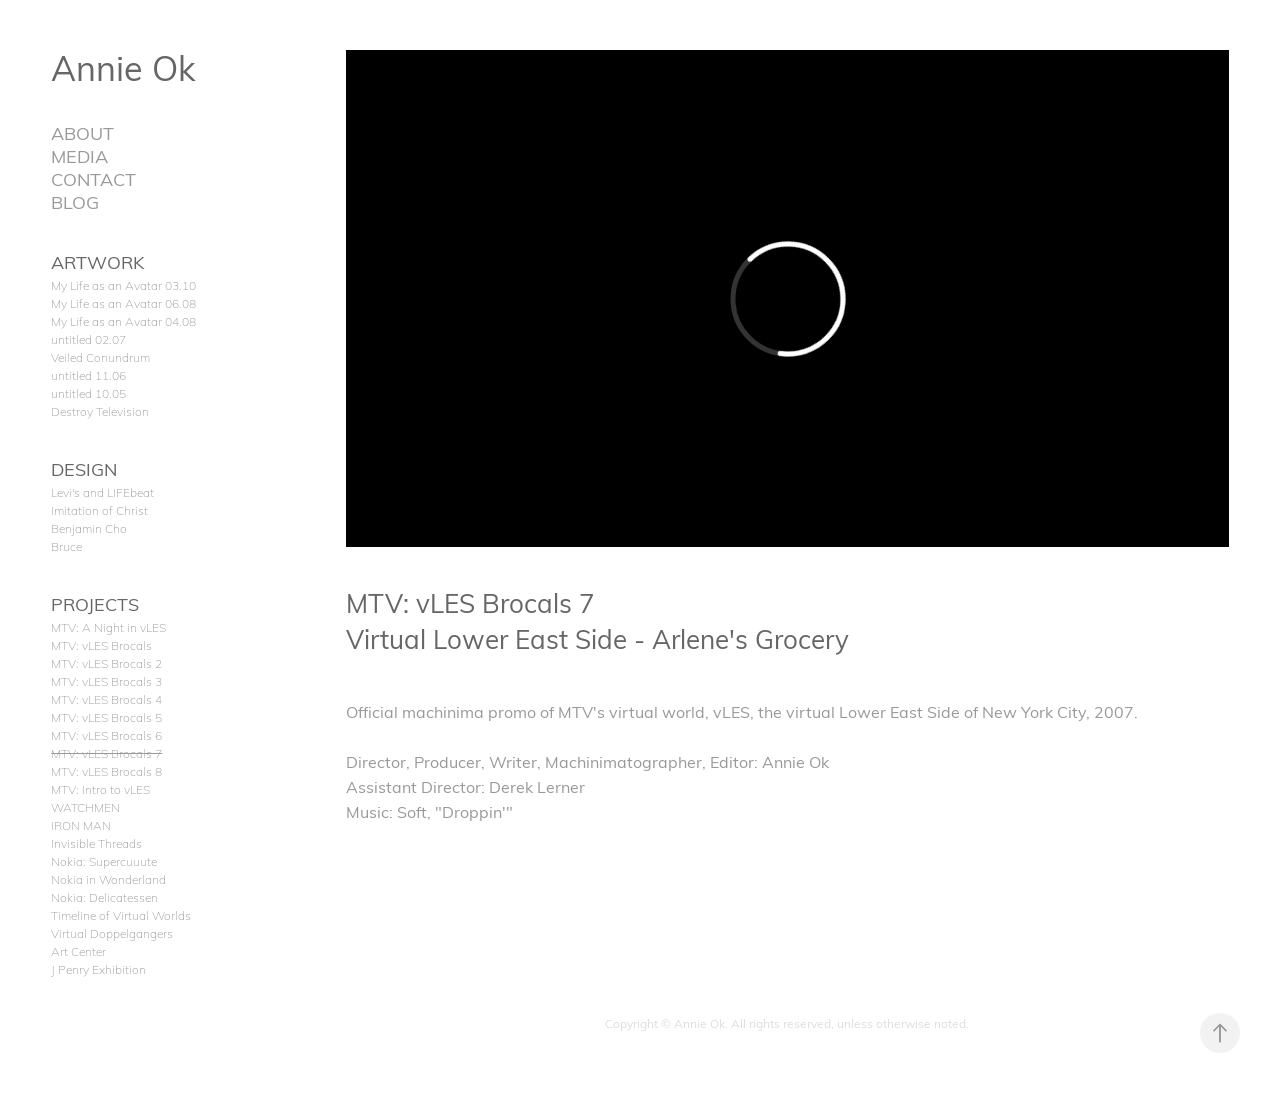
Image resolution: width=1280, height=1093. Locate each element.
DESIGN (84, 468)
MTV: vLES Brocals (101, 645)
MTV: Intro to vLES (100, 789)
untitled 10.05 (88, 393)
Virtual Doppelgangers (112, 933)
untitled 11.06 (88, 375)
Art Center (78, 951)
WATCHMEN (85, 807)
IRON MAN (81, 825)
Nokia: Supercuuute (104, 861)
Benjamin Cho (89, 528)
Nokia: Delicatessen (104, 897)
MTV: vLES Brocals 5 (106, 717)
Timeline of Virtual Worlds (121, 915)
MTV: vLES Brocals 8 (106, 771)
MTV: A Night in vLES (108, 627)
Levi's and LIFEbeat (102, 492)
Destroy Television (100, 411)
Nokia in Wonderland (108, 879)
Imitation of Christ (99, 510)
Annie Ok (123, 67)
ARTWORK (97, 261)
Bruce (66, 546)
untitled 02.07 (88, 339)
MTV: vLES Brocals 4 (106, 699)
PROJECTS (95, 603)
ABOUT (82, 132)
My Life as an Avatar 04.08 (123, 321)
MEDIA (79, 155)
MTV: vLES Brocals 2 (106, 663)
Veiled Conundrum (100, 357)
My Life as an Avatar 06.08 (123, 303)
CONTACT (93, 178)
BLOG (75, 201)
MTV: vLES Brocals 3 (106, 681)
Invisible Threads (96, 843)
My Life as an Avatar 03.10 (123, 285)
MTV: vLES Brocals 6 (106, 735)
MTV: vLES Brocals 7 (106, 753)
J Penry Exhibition (98, 969)
